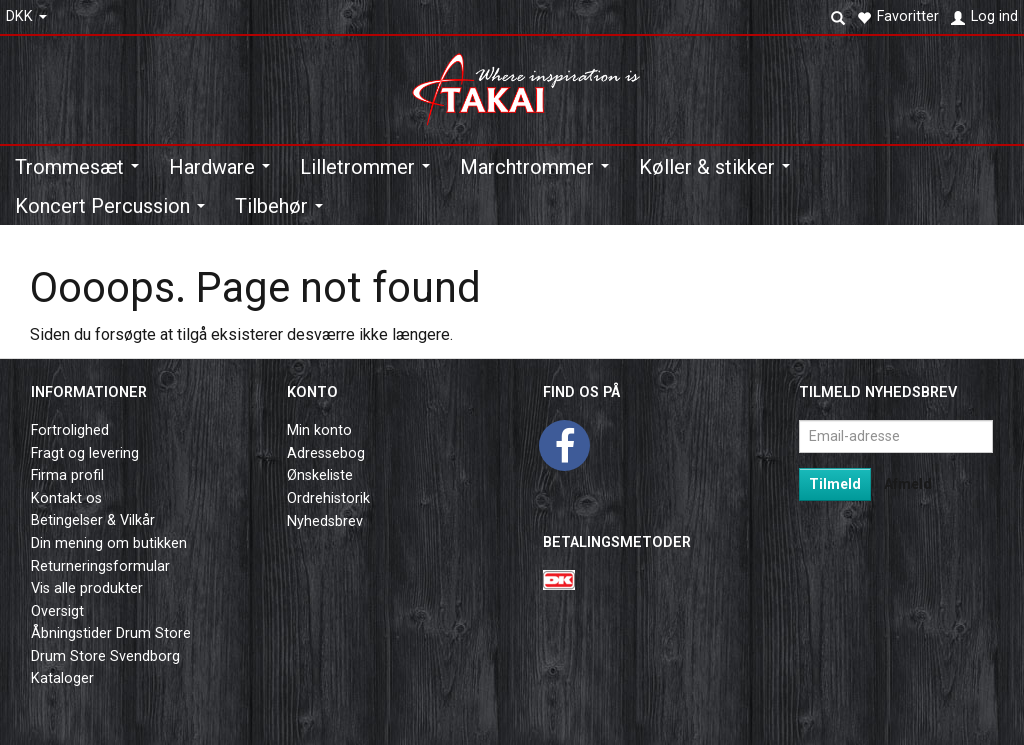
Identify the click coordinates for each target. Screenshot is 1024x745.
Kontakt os (66, 498)
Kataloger (62, 678)
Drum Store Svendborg (105, 656)
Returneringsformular (100, 566)
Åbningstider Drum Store (111, 633)
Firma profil (67, 475)
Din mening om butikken (109, 543)
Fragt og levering (85, 453)
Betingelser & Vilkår (93, 520)
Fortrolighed (70, 430)
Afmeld (908, 484)
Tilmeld (835, 484)
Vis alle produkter (87, 588)
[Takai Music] (533, 83)
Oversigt (57, 611)
